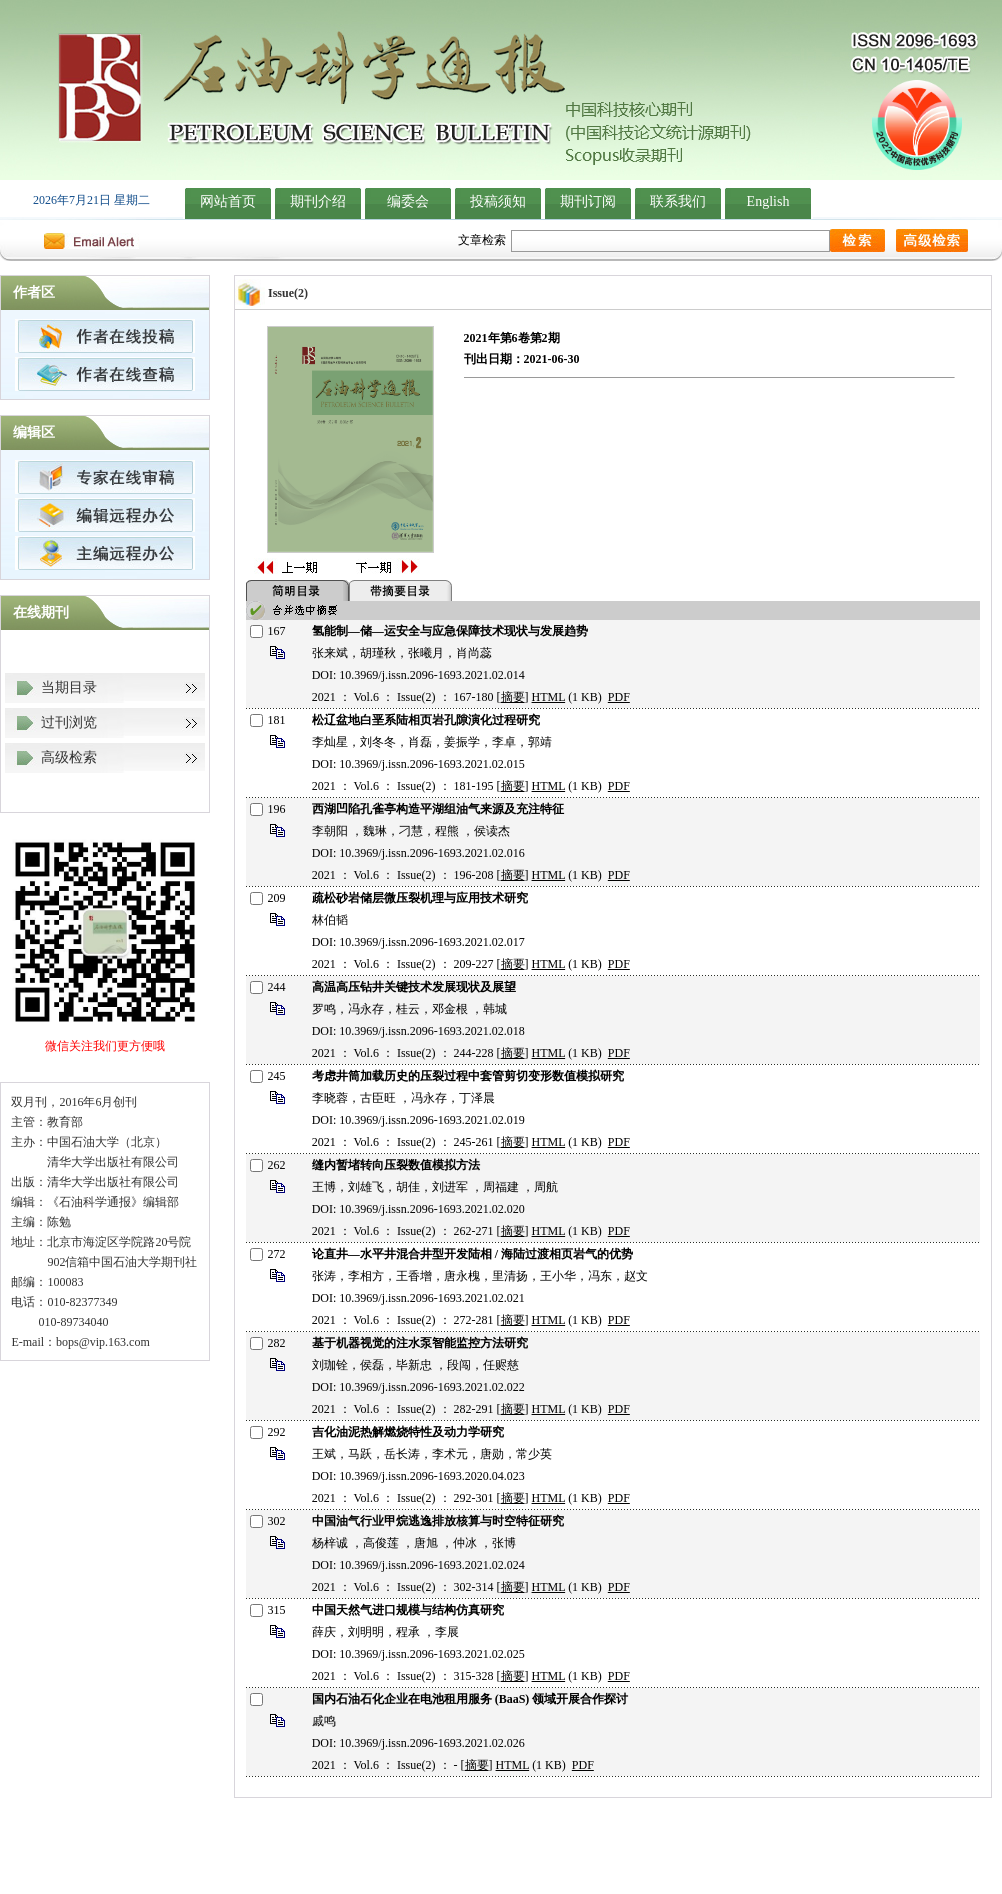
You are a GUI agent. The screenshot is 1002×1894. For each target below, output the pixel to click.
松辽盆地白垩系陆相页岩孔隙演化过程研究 (426, 720)
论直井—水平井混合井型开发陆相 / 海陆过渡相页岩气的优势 (472, 1254)
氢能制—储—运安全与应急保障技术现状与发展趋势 (450, 631)
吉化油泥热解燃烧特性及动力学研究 (408, 1432)
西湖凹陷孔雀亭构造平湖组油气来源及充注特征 (438, 809)
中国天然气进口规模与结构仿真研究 (408, 1610)
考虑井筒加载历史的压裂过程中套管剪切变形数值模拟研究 (468, 1076)
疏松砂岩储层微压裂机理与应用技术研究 (420, 898)
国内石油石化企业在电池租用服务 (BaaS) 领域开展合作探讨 (470, 1699)
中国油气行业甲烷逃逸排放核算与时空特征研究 (438, 1521)
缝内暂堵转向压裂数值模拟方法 (396, 1165)
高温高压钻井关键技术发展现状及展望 (414, 987)
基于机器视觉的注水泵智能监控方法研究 (420, 1343)
